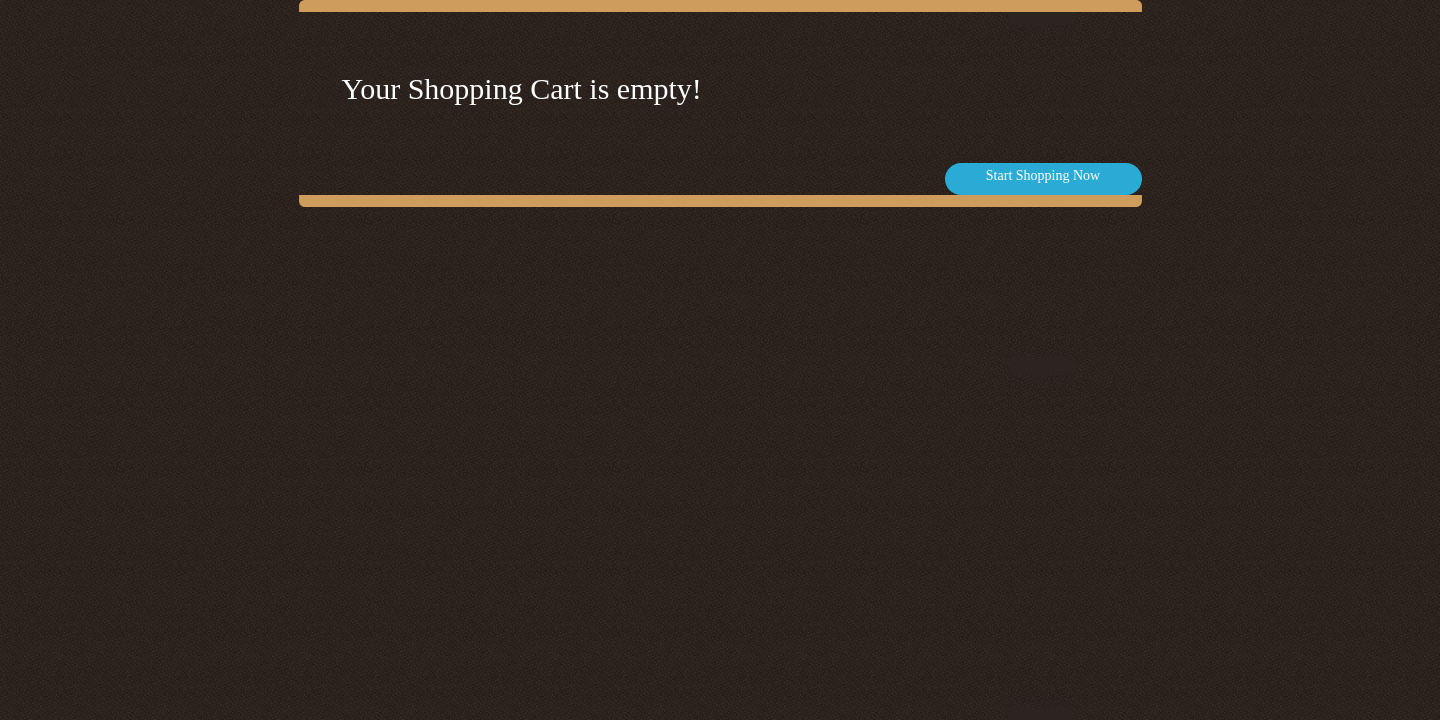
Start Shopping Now (1043, 175)
